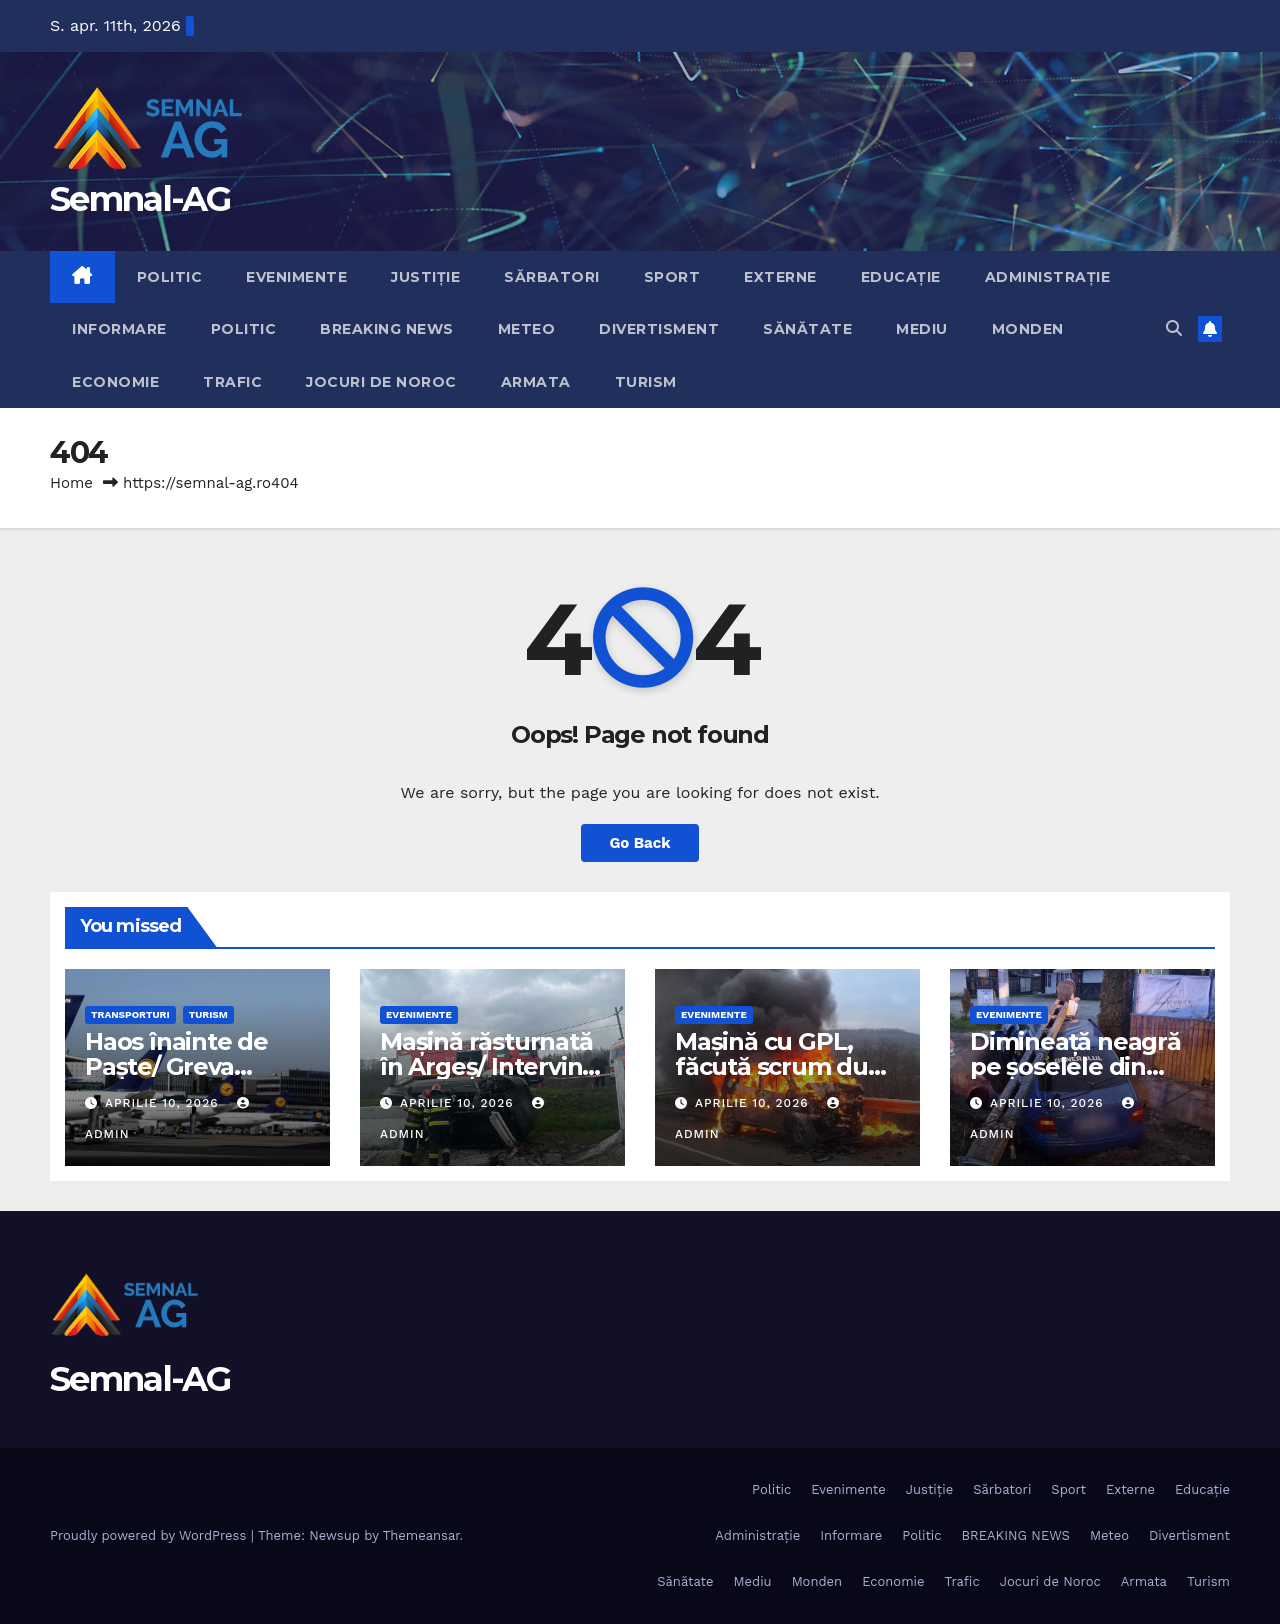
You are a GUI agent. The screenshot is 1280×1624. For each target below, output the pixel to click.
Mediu (922, 329)
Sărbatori (552, 277)
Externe (780, 277)
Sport (672, 277)
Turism (646, 382)
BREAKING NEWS (387, 329)
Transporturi (130, 1014)
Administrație (1048, 277)
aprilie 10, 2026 (164, 1103)
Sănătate (807, 329)
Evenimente (296, 277)
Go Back (640, 842)
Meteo (527, 329)
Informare (119, 329)
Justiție (425, 277)
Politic (170, 277)
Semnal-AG (140, 199)
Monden (1028, 329)
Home (71, 483)
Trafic (232, 382)
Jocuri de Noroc (381, 382)
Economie (115, 382)
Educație (901, 277)
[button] (1174, 328)
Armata (536, 382)
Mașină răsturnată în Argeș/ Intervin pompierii (486, 1066)
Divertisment (659, 329)
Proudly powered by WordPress (150, 1535)
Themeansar (421, 1535)
